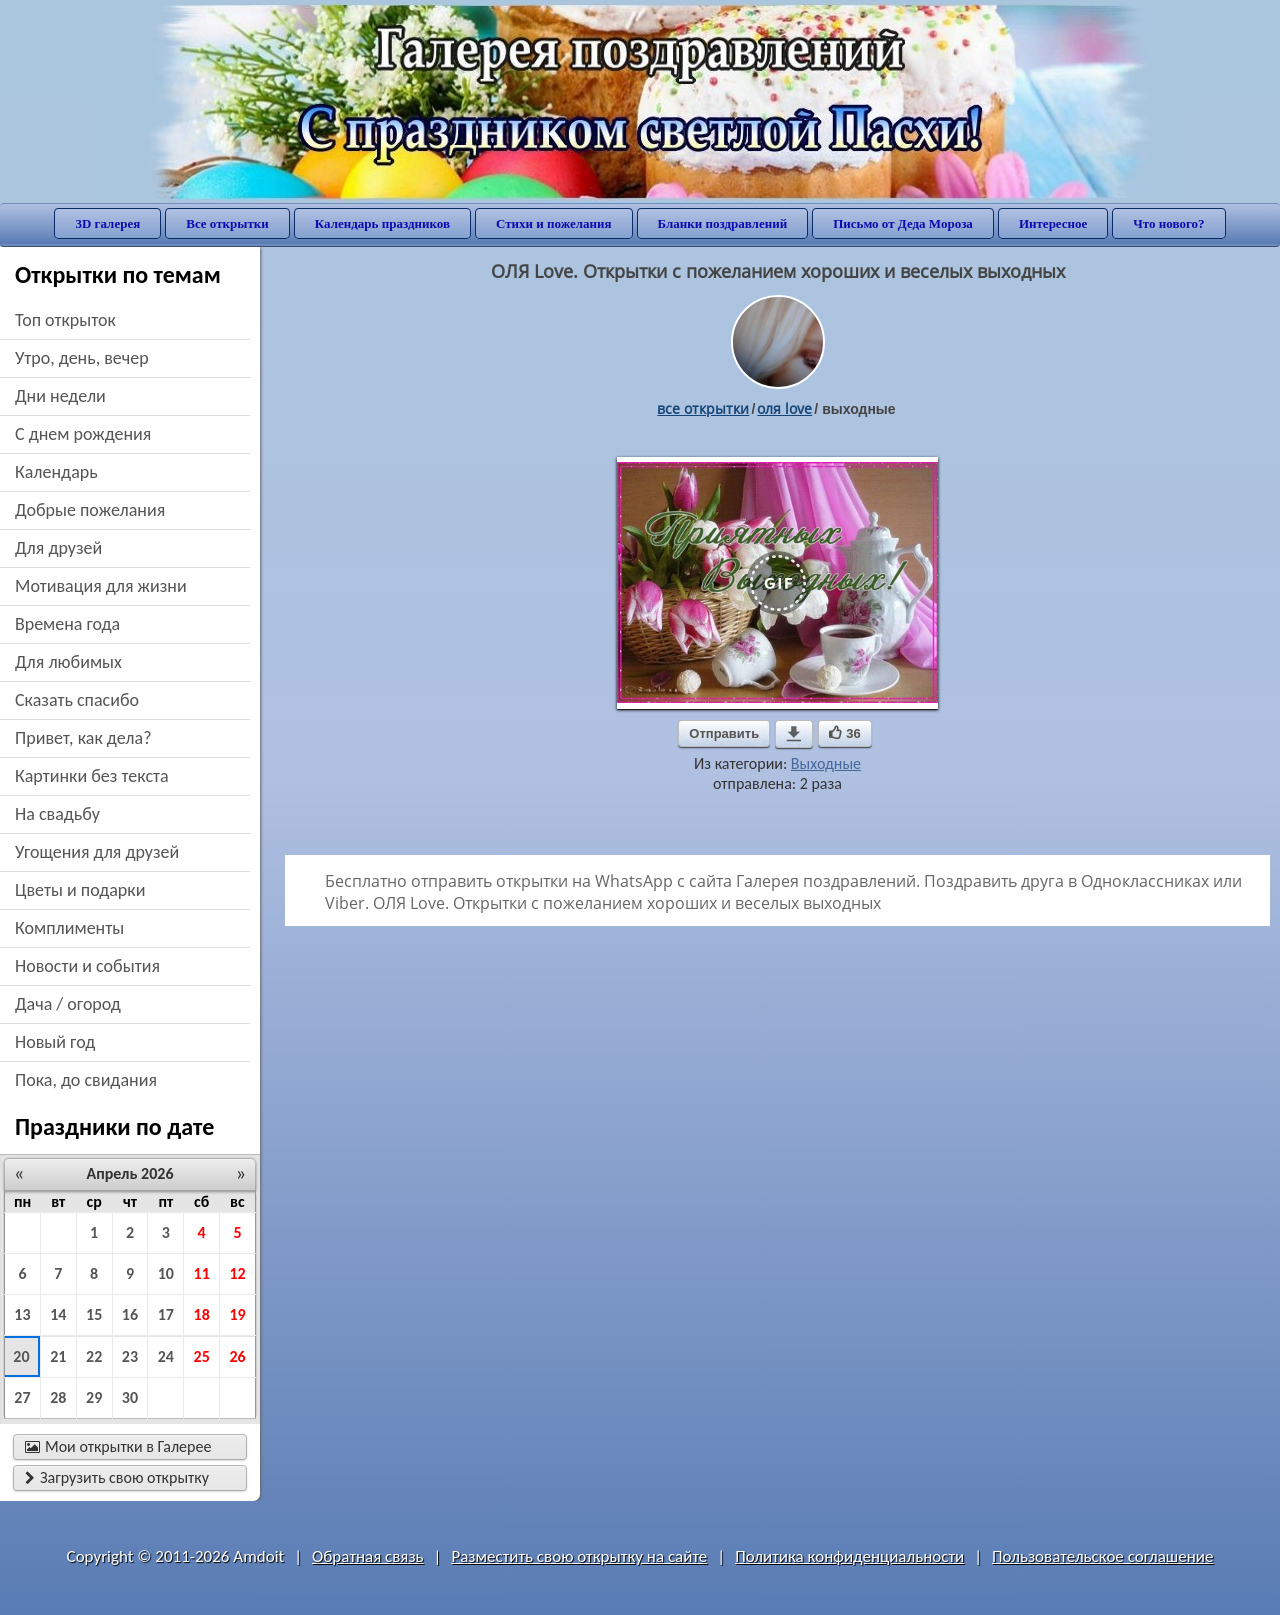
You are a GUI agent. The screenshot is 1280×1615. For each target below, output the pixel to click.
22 (94, 1356)
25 (202, 1356)
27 (22, 1397)
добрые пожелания (90, 510)
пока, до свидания (86, 1080)
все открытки (703, 408)
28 (58, 1397)
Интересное (1053, 223)
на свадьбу (57, 814)
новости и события (87, 966)
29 (94, 1397)
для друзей (58, 548)
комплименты (69, 928)
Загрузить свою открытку (117, 1477)
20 (21, 1356)
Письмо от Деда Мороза (903, 223)
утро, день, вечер (82, 358)
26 (237, 1356)
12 (237, 1273)
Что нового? (1168, 223)
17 (166, 1314)
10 (166, 1273)
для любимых (68, 662)
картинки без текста (92, 776)
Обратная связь (368, 1556)
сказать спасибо (77, 700)
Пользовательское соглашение (1102, 1556)
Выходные (826, 763)
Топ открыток (65, 320)
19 (237, 1314)
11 (202, 1273)
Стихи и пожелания (554, 223)
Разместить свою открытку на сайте (579, 1556)
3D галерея (107, 223)
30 (130, 1397)
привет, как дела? (83, 738)
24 (166, 1356)
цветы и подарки (80, 890)
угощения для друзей (97, 852)
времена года (67, 624)
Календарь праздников (382, 223)
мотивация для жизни (101, 586)
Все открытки (227, 223)
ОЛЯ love (784, 408)
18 (202, 1314)
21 (58, 1356)
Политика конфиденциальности (849, 1556)
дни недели (60, 396)
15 (94, 1314)
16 (130, 1314)
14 (58, 1314)
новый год (55, 1042)
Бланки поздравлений (723, 223)
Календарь (56, 472)
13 (22, 1314)
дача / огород (68, 1004)
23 (130, 1356)
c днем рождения (83, 434)
